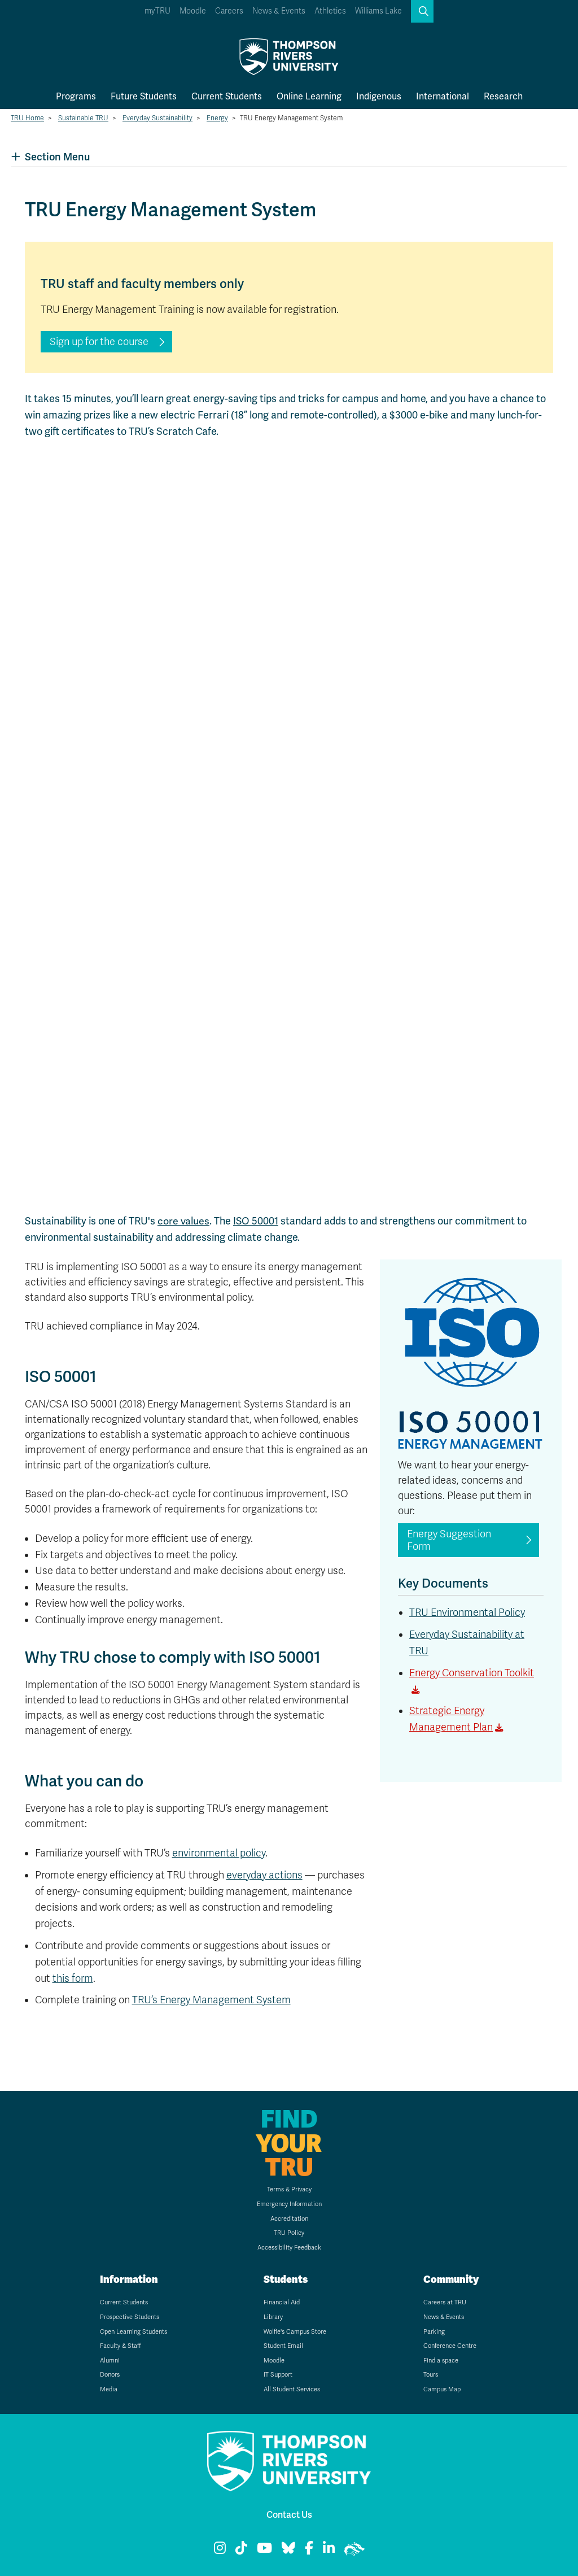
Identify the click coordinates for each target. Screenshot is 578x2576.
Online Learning (309, 96)
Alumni (110, 2360)
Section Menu (50, 156)
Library (273, 2317)
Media (108, 2389)
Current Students (226, 96)
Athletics (330, 11)
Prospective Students (129, 2317)
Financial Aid (282, 2302)
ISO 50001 (256, 1220)
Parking (434, 2331)
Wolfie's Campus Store (295, 2331)
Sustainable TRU (83, 118)
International (442, 96)
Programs (76, 96)
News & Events (278, 11)
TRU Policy (289, 2233)
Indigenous (378, 96)
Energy (217, 118)
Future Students (144, 96)
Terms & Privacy (289, 2189)
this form (72, 1978)
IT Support (278, 2374)
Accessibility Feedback (289, 2247)
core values (183, 1220)
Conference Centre (449, 2346)
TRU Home (27, 118)
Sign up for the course (99, 341)
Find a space (440, 2360)
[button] (422, 11)
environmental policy (218, 1853)
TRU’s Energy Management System (211, 2000)
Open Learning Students (133, 2331)
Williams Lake (378, 11)
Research (503, 96)
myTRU (157, 11)
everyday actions (264, 1875)
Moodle (192, 11)
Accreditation (289, 2218)
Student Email (283, 2346)
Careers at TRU (444, 2302)
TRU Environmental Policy (467, 1612)
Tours (430, 2374)
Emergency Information (289, 2204)
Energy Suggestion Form (449, 1540)
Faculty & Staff (120, 2346)
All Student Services (292, 2389)
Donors (110, 2374)
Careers (229, 11)
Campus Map (442, 2389)
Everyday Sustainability (157, 118)
